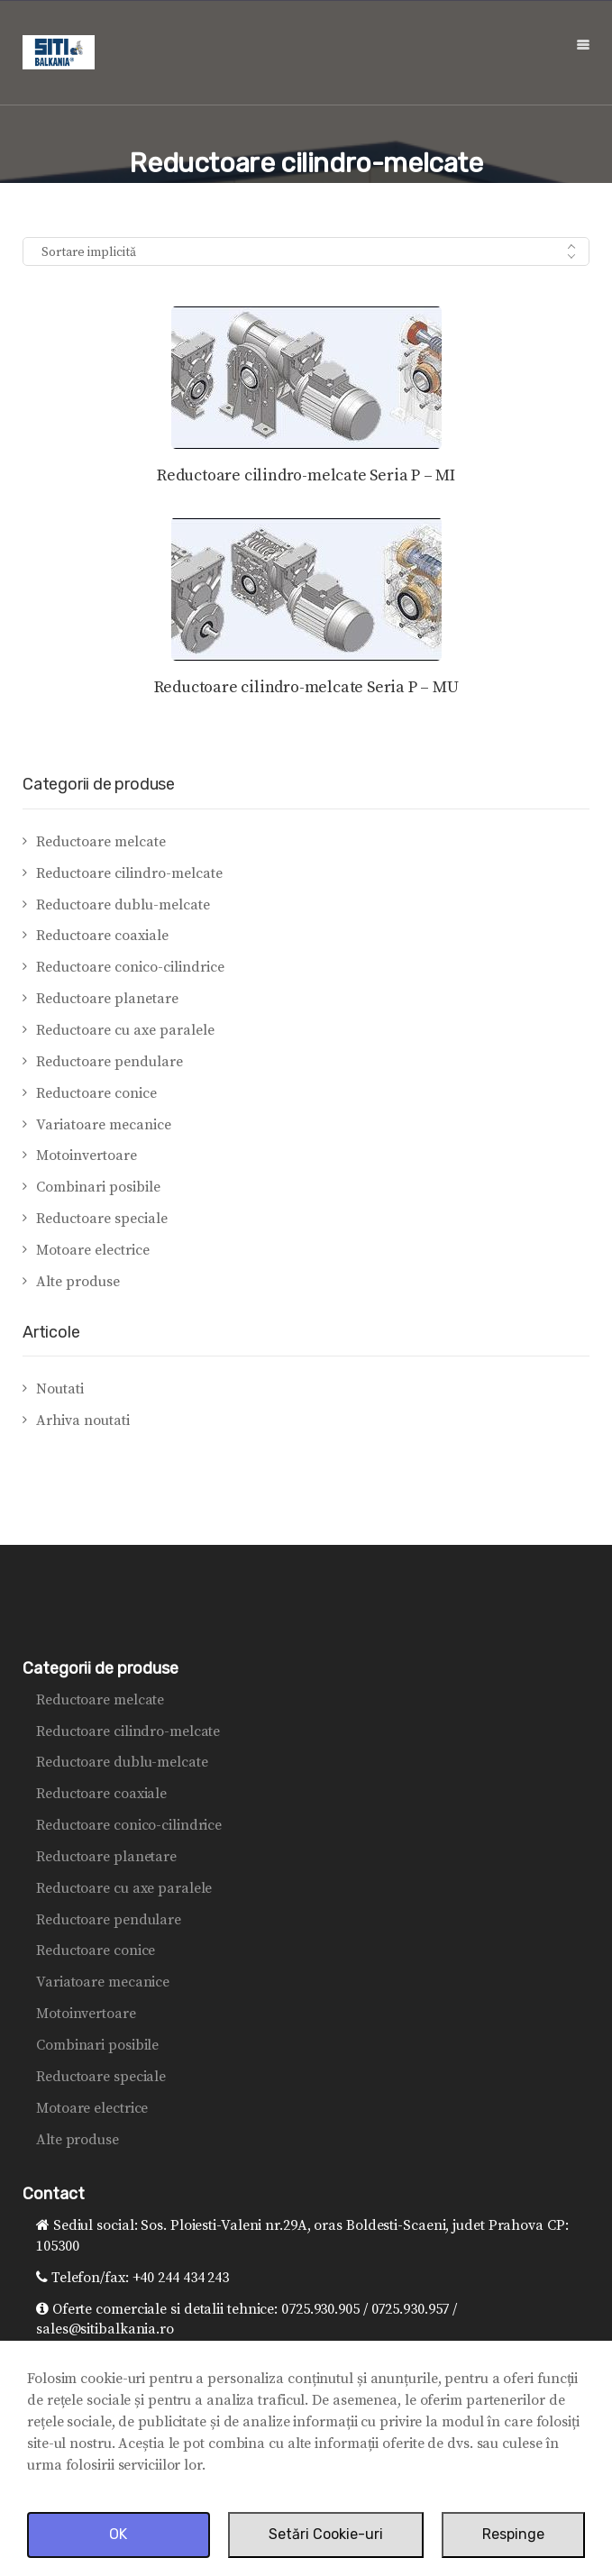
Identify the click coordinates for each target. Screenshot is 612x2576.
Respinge (513, 2534)
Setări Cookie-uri (326, 2534)
